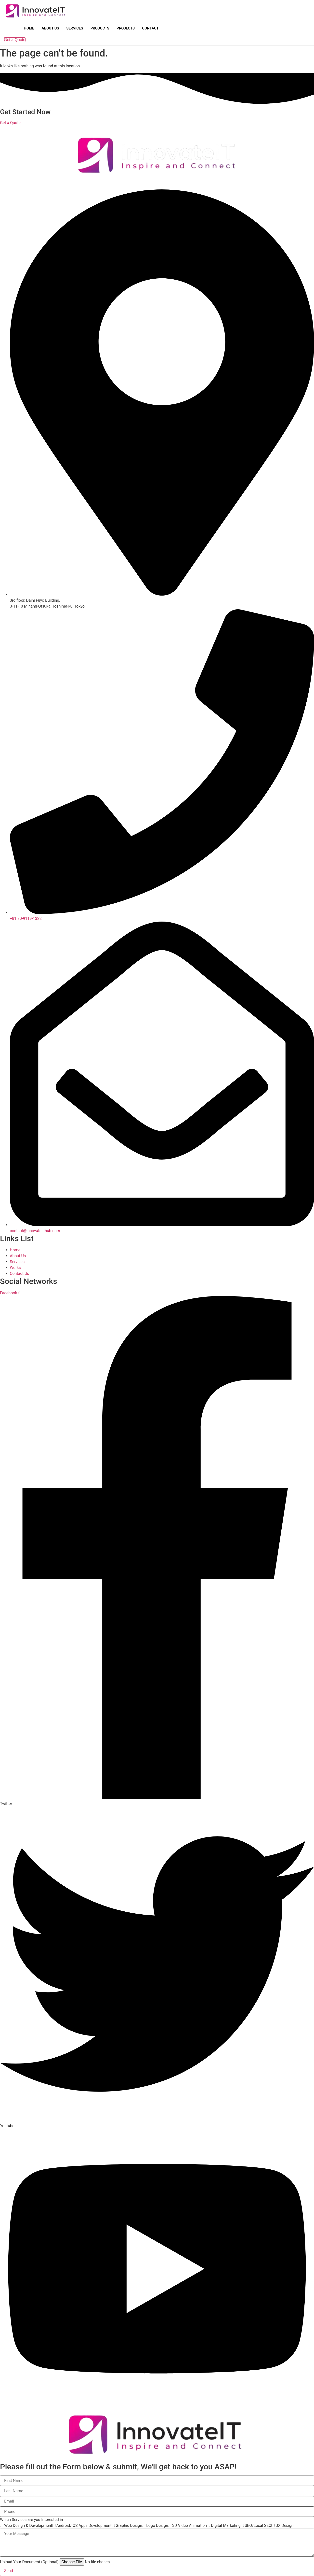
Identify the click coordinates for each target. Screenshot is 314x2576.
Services (74, 28)
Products (100, 28)
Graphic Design (129, 2526)
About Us (50, 28)
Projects (126, 28)
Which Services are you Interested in (31, 2520)
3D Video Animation (189, 2526)
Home (29, 28)
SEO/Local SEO (258, 2526)
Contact (150, 28)
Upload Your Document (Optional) (29, 2562)
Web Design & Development (28, 2526)
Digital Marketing (226, 2526)
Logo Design (157, 2526)
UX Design (284, 2526)
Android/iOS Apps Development (84, 2526)
